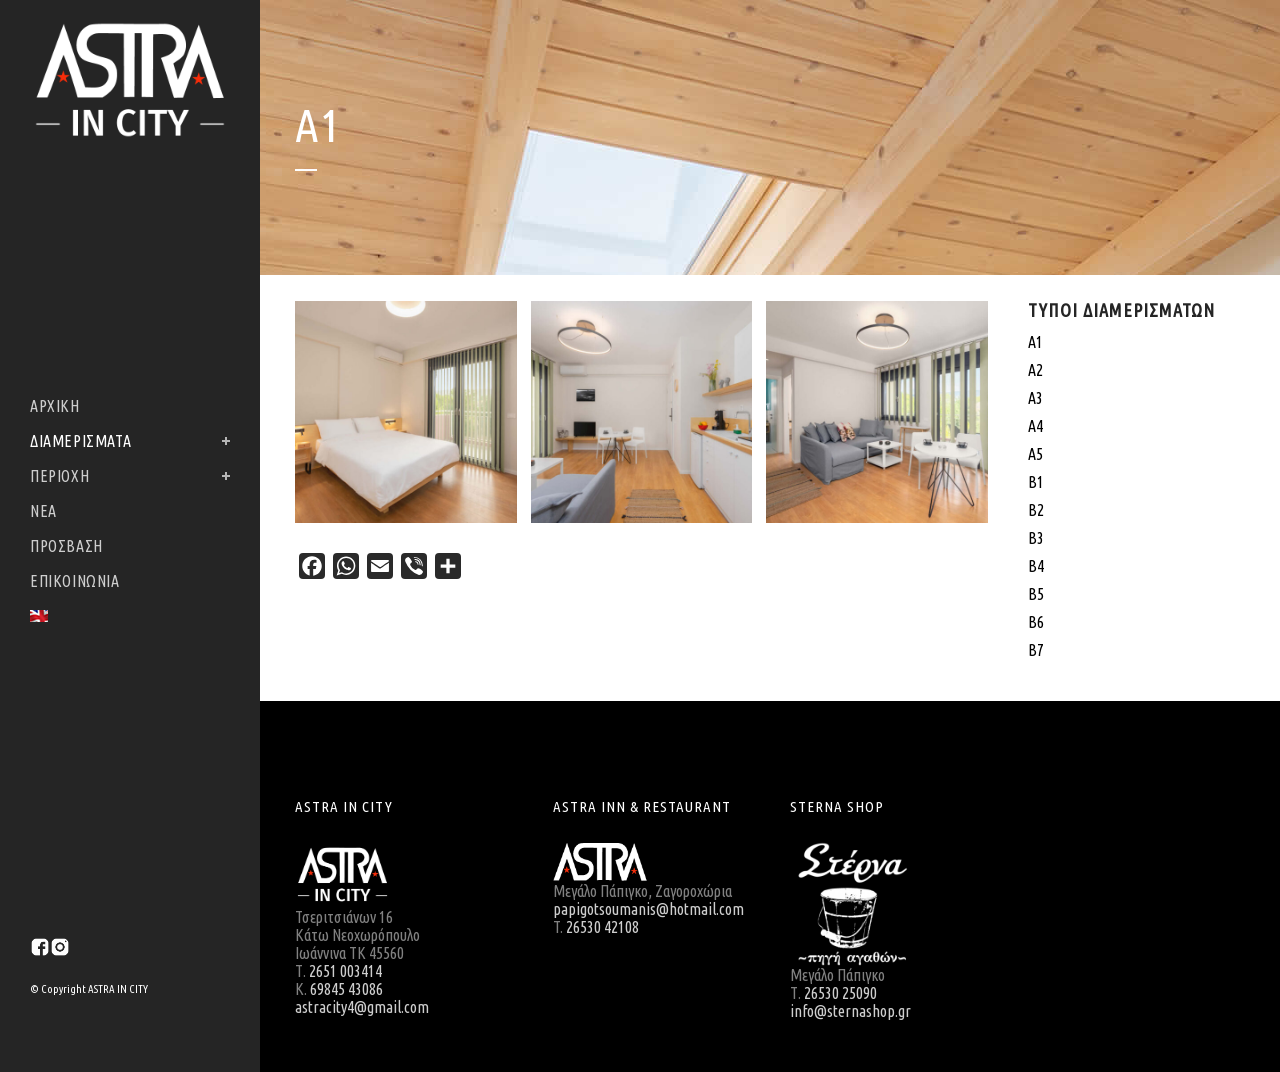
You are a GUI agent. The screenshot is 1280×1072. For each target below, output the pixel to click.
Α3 (1035, 398)
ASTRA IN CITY (117, 989)
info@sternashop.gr (850, 1011)
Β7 (1036, 650)
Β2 (1036, 510)
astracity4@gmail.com (362, 1007)
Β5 (1036, 594)
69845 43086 (346, 989)
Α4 (1035, 426)
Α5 (1035, 454)
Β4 (1036, 566)
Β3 (1036, 538)
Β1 (1036, 482)
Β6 (1036, 622)
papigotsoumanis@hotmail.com (648, 909)
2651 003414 (345, 971)
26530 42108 (602, 927)
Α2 (1035, 370)
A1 (1035, 342)
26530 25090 (840, 993)
